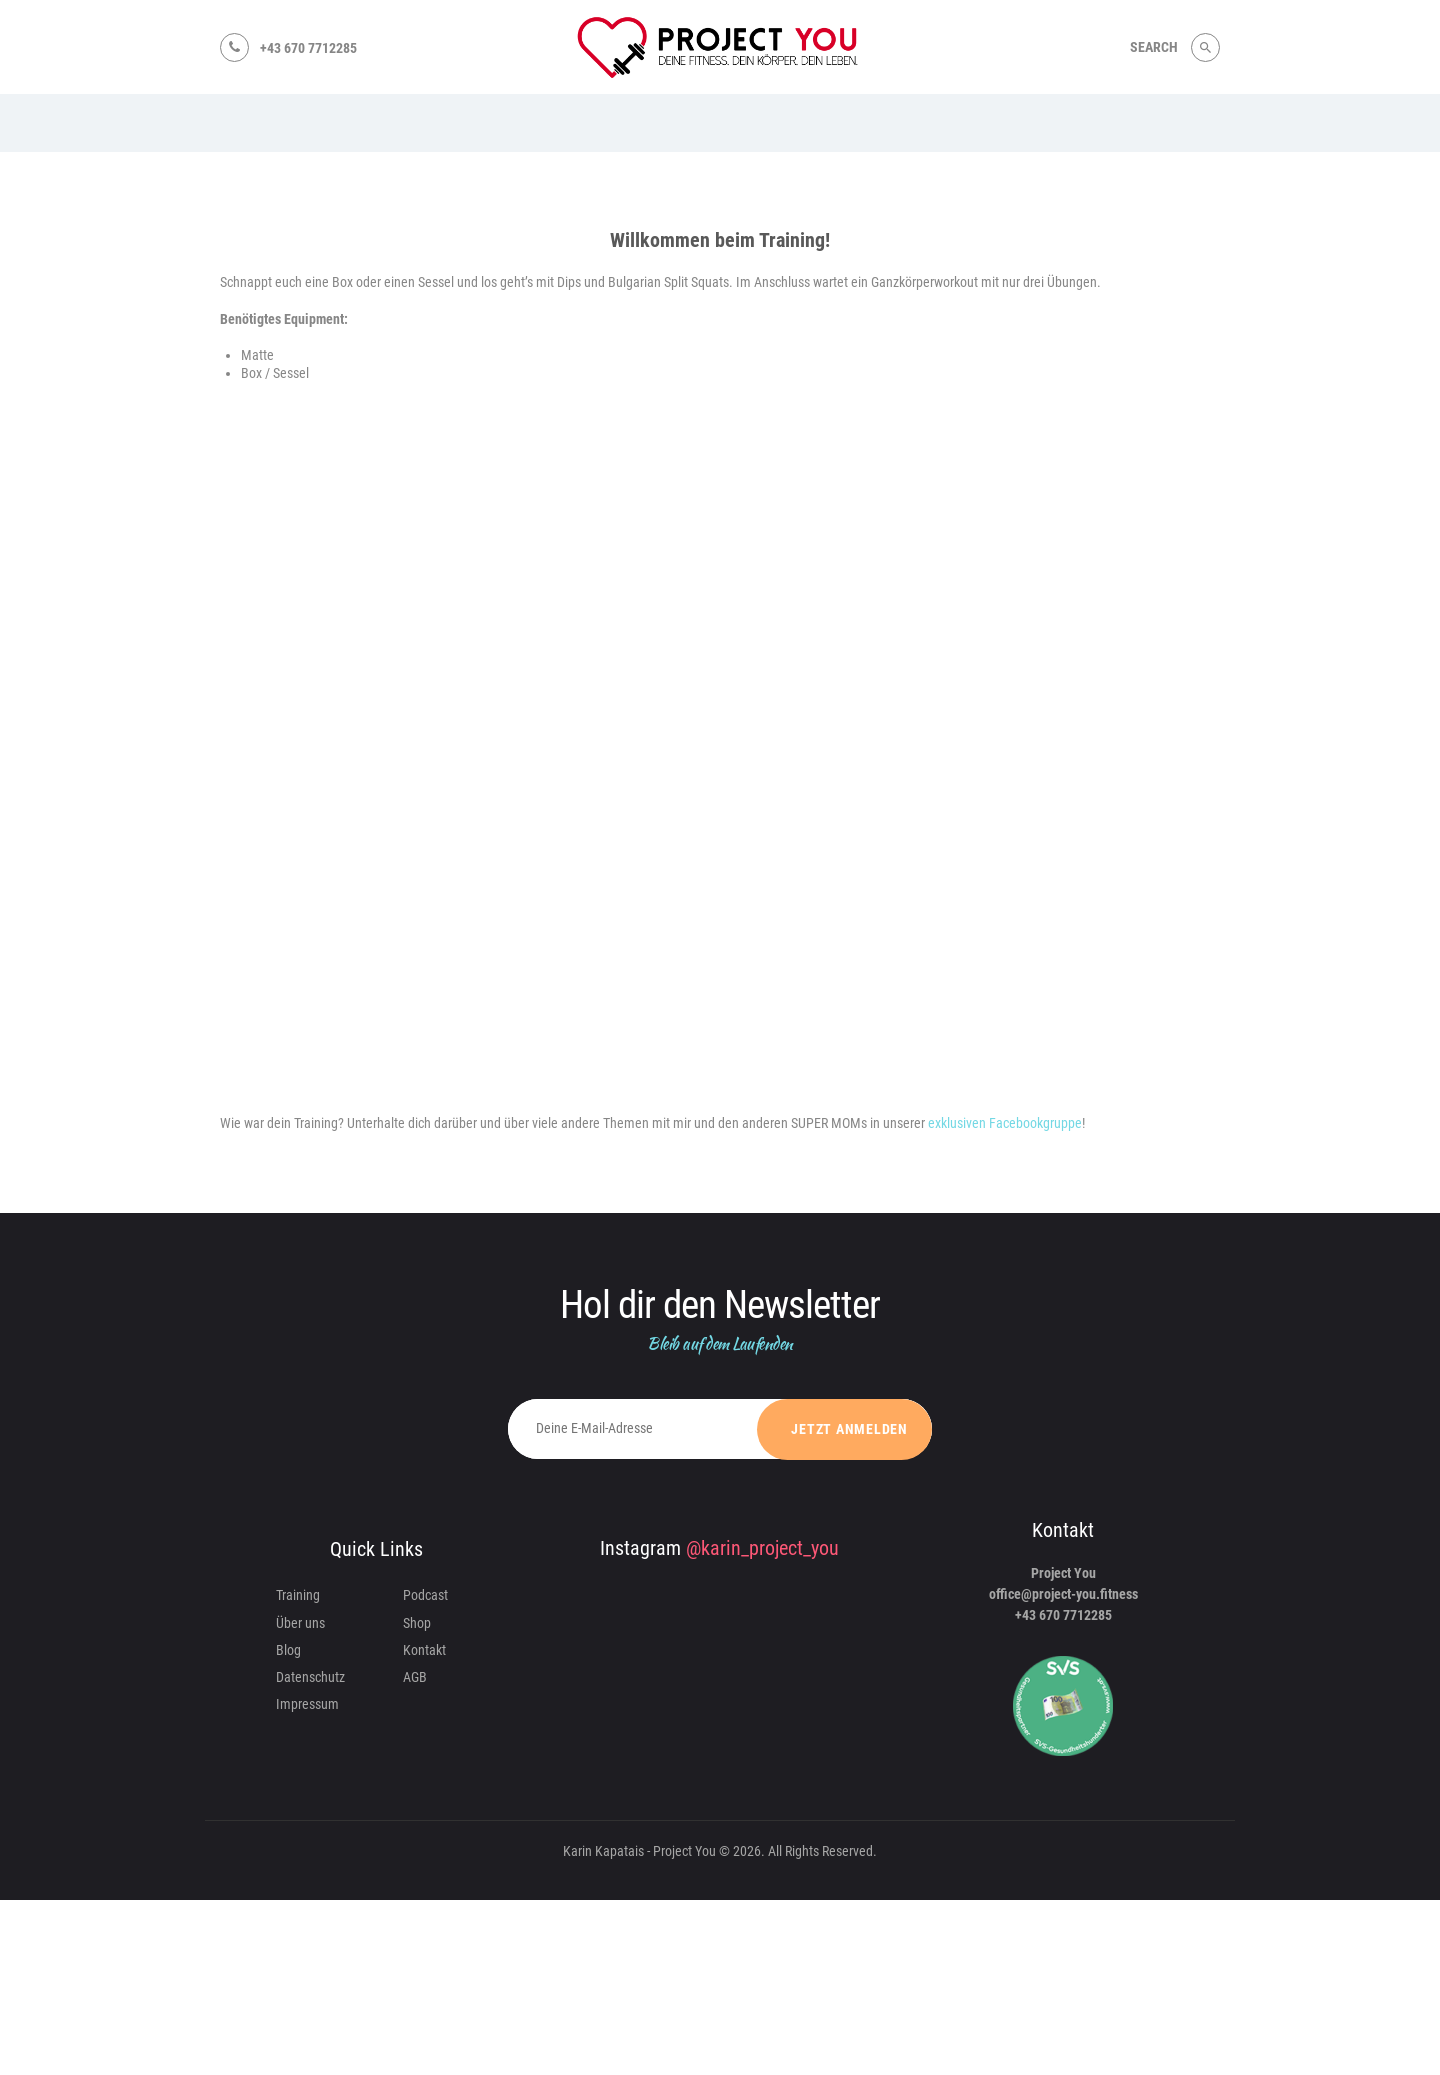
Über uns (300, 1623)
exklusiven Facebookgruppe (1003, 1123)
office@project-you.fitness (1063, 1594)
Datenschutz (310, 1677)
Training (298, 1595)
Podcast (425, 1595)
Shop (417, 1623)
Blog (288, 1650)
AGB (415, 1677)
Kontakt (424, 1650)
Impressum (307, 1704)
